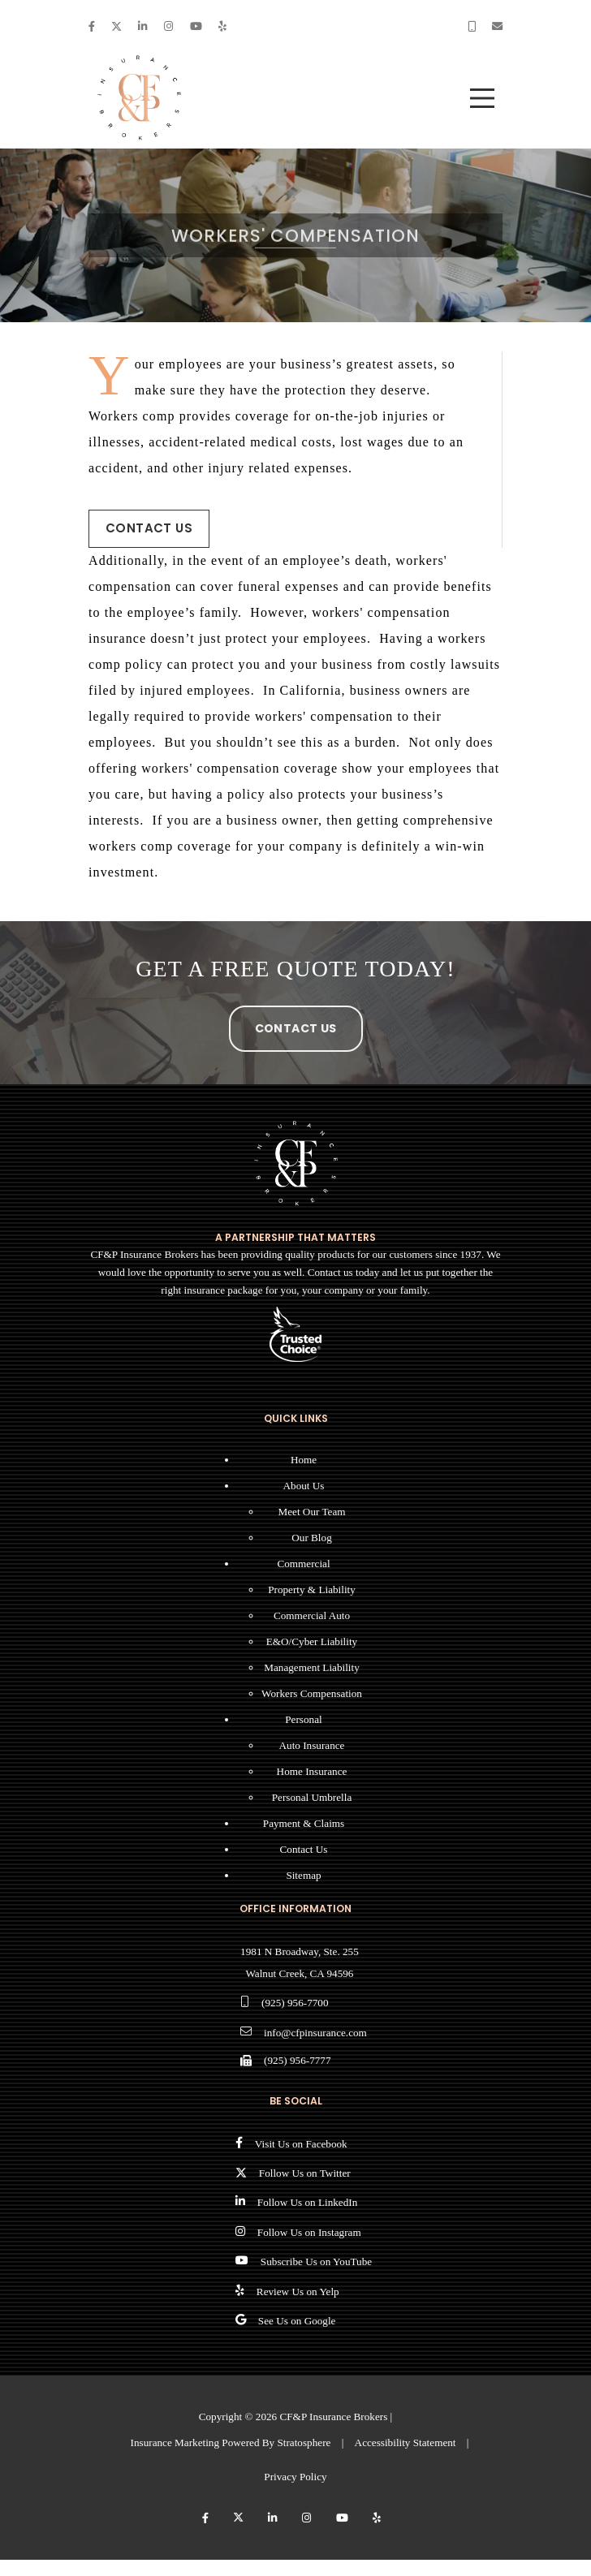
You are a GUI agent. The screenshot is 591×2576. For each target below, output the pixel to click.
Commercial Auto (312, 1615)
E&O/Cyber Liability (311, 1641)
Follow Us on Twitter (305, 2173)
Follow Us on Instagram (309, 2232)
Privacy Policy (295, 2476)
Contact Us (149, 527)
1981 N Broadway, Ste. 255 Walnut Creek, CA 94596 (299, 1962)
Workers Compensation (311, 1693)
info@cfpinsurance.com (315, 2033)
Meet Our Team (311, 1512)
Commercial (303, 1563)
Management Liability (312, 1667)
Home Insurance (312, 1771)
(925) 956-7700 (294, 2003)
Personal (303, 1719)
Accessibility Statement (405, 2442)
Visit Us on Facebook (301, 2144)
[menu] (482, 98)
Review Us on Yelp (298, 2291)
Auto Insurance (312, 1745)
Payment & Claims (303, 1823)
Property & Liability (312, 1589)
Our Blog (311, 1537)
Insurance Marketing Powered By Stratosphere (231, 2442)
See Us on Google (297, 2321)
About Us (304, 1486)
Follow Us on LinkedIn (307, 2202)
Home (304, 1460)
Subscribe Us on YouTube (316, 2261)
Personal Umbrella (312, 1797)
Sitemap (303, 1875)
